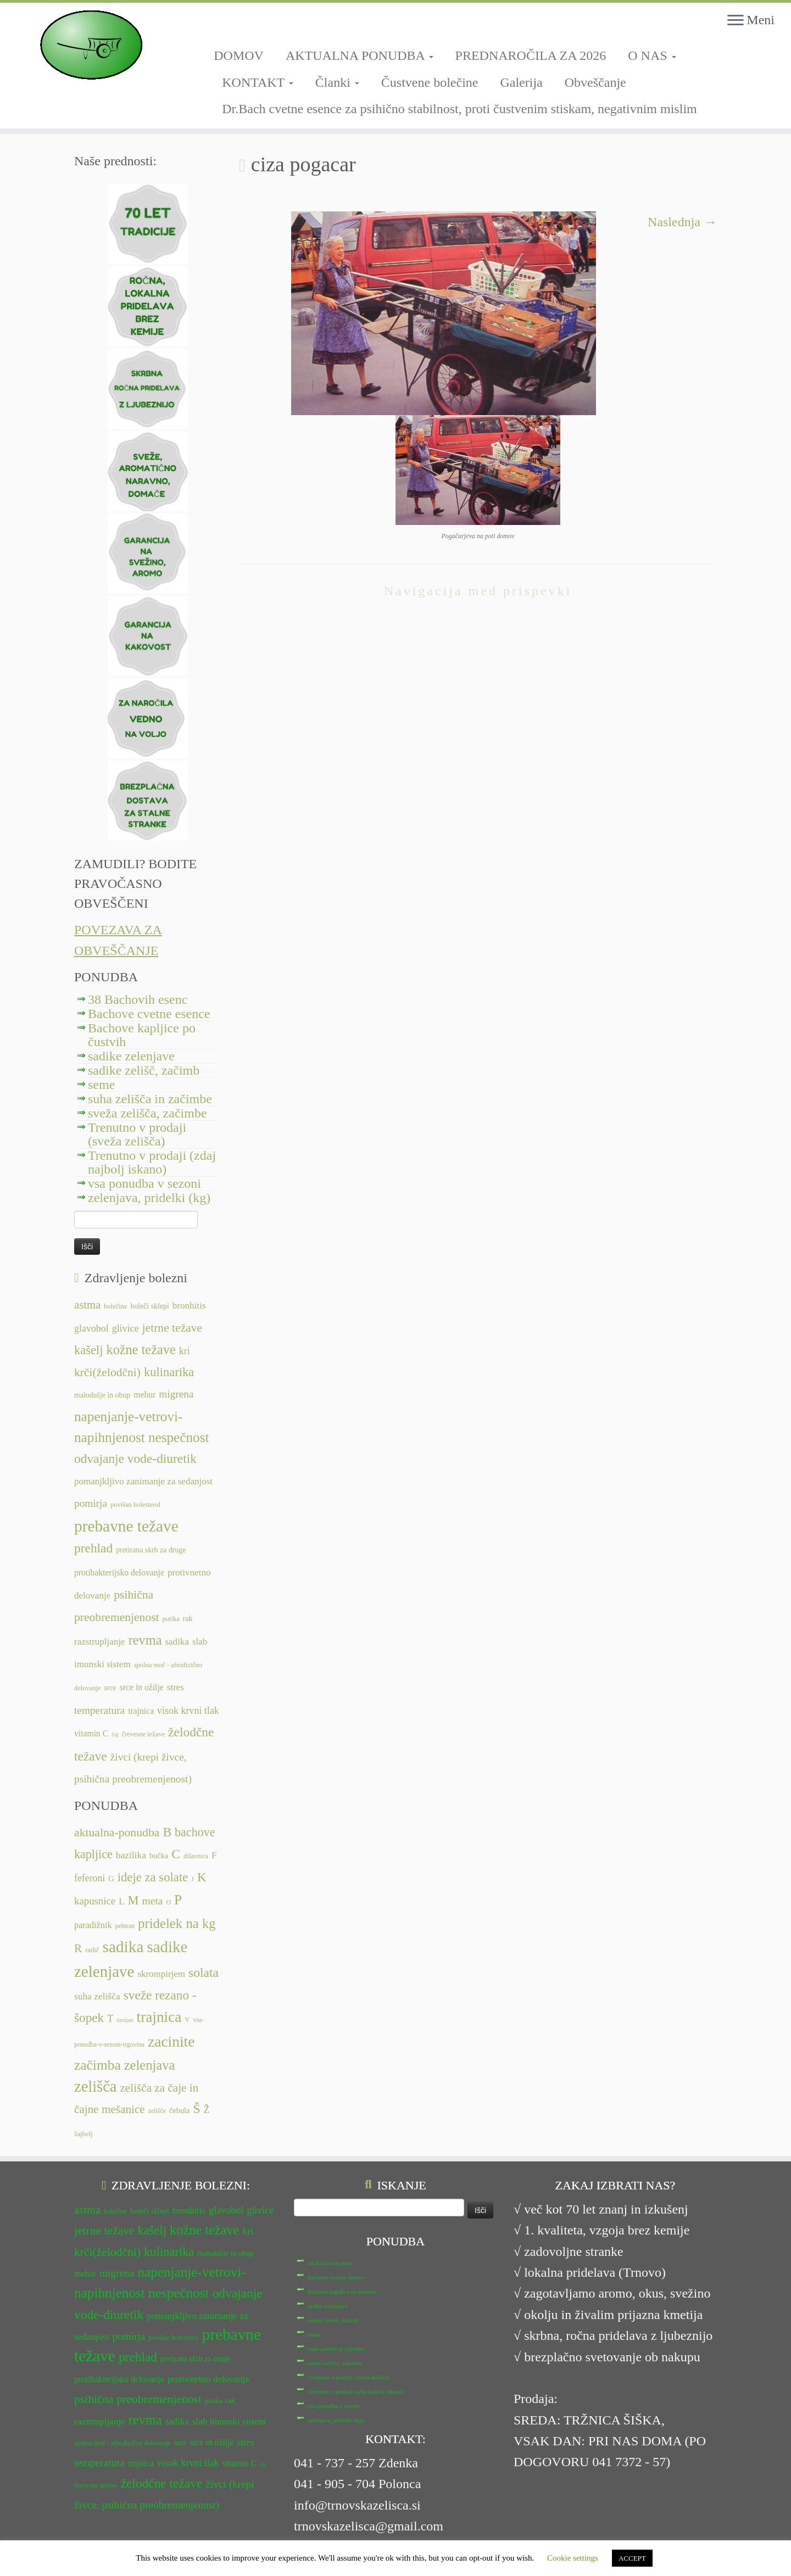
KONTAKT (257, 82)
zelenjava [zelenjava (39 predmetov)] (149, 2065)
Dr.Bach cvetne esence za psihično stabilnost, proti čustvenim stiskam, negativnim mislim (459, 109)
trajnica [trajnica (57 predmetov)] (159, 2017)
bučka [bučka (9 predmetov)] (158, 1855)
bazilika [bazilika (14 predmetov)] (131, 1854)
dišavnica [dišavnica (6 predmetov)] (195, 1856)
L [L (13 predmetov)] (121, 1901)
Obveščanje (595, 82)
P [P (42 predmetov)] (178, 1899)
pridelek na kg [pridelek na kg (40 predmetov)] (177, 1923)
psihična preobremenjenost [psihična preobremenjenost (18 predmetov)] (138, 2399)
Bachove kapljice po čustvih (142, 1035)
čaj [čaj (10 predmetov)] (115, 1734)
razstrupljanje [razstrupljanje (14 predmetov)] (99, 1641)
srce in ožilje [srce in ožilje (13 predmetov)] (142, 1687)
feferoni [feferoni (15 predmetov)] (89, 1878)
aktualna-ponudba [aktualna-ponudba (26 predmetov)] (116, 1832)
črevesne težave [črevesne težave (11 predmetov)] (143, 1734)
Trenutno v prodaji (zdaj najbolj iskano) (152, 1162)
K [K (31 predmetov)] (202, 1877)
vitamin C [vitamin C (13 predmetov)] (91, 1733)
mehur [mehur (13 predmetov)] (144, 1394)
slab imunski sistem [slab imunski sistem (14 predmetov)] (229, 2421)
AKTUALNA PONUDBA (359, 55)
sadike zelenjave (131, 1056)
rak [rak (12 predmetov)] (188, 1618)
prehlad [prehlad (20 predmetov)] (93, 1548)
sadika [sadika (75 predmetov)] (122, 1946)
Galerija (521, 82)
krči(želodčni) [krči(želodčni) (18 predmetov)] (107, 1372)
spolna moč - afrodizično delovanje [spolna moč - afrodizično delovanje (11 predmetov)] (122, 2443)
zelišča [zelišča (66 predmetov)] (95, 2086)
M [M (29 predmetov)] (133, 1900)
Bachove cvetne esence (149, 1014)
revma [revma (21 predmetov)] (145, 1640)
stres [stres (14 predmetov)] (175, 1687)
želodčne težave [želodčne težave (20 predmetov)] (162, 2483)
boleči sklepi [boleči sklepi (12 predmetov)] (149, 1306)
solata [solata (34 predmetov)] (203, 1972)
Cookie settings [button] (572, 2557)
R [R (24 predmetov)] (78, 1948)
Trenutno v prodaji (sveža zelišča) (137, 1134)
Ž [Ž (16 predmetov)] (207, 2109)
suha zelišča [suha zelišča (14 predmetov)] (97, 1996)
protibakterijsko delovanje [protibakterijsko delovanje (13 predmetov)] (119, 1572)
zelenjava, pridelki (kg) (149, 1198)
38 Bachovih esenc (137, 999)
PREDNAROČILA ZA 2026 (530, 55)
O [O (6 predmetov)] (168, 1902)
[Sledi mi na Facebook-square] (217, 26)
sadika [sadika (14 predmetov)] (177, 1641)
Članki (337, 82)
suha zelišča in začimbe (150, 1099)
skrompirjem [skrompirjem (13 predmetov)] (161, 1974)
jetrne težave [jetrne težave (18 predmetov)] (172, 1327)
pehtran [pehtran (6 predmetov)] (125, 1926)
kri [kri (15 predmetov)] (184, 1350)
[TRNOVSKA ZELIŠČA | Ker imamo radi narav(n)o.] (91, 45)
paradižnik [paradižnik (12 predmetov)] (93, 1925)
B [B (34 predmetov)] (167, 1832)
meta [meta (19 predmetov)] (152, 1901)
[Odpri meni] (735, 21)
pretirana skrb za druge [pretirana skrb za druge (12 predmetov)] (151, 1550)
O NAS (652, 55)
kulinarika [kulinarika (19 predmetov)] (169, 1372)
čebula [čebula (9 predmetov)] (179, 2110)
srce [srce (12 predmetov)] (110, 1688)
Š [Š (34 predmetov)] (196, 2109)
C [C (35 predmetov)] (175, 1854)
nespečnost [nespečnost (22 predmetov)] (178, 1437)
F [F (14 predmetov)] (214, 1854)
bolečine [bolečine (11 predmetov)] (115, 1306)
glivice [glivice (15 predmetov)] (125, 1328)
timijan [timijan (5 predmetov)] (124, 2020)
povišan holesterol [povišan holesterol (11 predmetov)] (135, 1504)
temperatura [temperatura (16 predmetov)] (99, 1710)
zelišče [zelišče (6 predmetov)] (157, 2111)
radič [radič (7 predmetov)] (92, 1950)
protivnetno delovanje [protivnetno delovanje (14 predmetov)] (208, 2379)
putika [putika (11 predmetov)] (171, 1619)
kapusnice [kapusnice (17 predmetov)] (94, 1901)
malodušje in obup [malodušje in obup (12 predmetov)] (102, 1395)
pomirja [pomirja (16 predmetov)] (90, 1503)
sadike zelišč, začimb (143, 1070)
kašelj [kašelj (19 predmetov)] (88, 1350)
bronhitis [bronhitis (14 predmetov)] (189, 1305)
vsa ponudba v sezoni (144, 1183)
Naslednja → (682, 222)
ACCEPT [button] (632, 2558)
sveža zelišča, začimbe (147, 1113)
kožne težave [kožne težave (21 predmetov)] (140, 1349)
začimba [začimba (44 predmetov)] (97, 2065)
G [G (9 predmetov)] (111, 1878)
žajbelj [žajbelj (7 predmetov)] (83, 2134)
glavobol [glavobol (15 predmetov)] (91, 1328)
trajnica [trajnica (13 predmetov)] (141, 1711)
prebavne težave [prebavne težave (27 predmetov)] (126, 1526)
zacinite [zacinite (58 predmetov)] (171, 2041)
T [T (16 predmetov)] (110, 2018)
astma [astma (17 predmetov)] (87, 1305)
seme (101, 1084)
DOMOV (239, 55)
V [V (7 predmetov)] (187, 2020)
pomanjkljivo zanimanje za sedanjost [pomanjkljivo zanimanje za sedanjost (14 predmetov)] (143, 1481)
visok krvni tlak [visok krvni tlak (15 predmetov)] (188, 1710)
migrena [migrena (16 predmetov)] (176, 1394)
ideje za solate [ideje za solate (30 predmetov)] (153, 1877)
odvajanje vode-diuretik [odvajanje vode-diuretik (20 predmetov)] (135, 1458)
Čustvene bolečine (429, 82)
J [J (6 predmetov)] (192, 1879)
